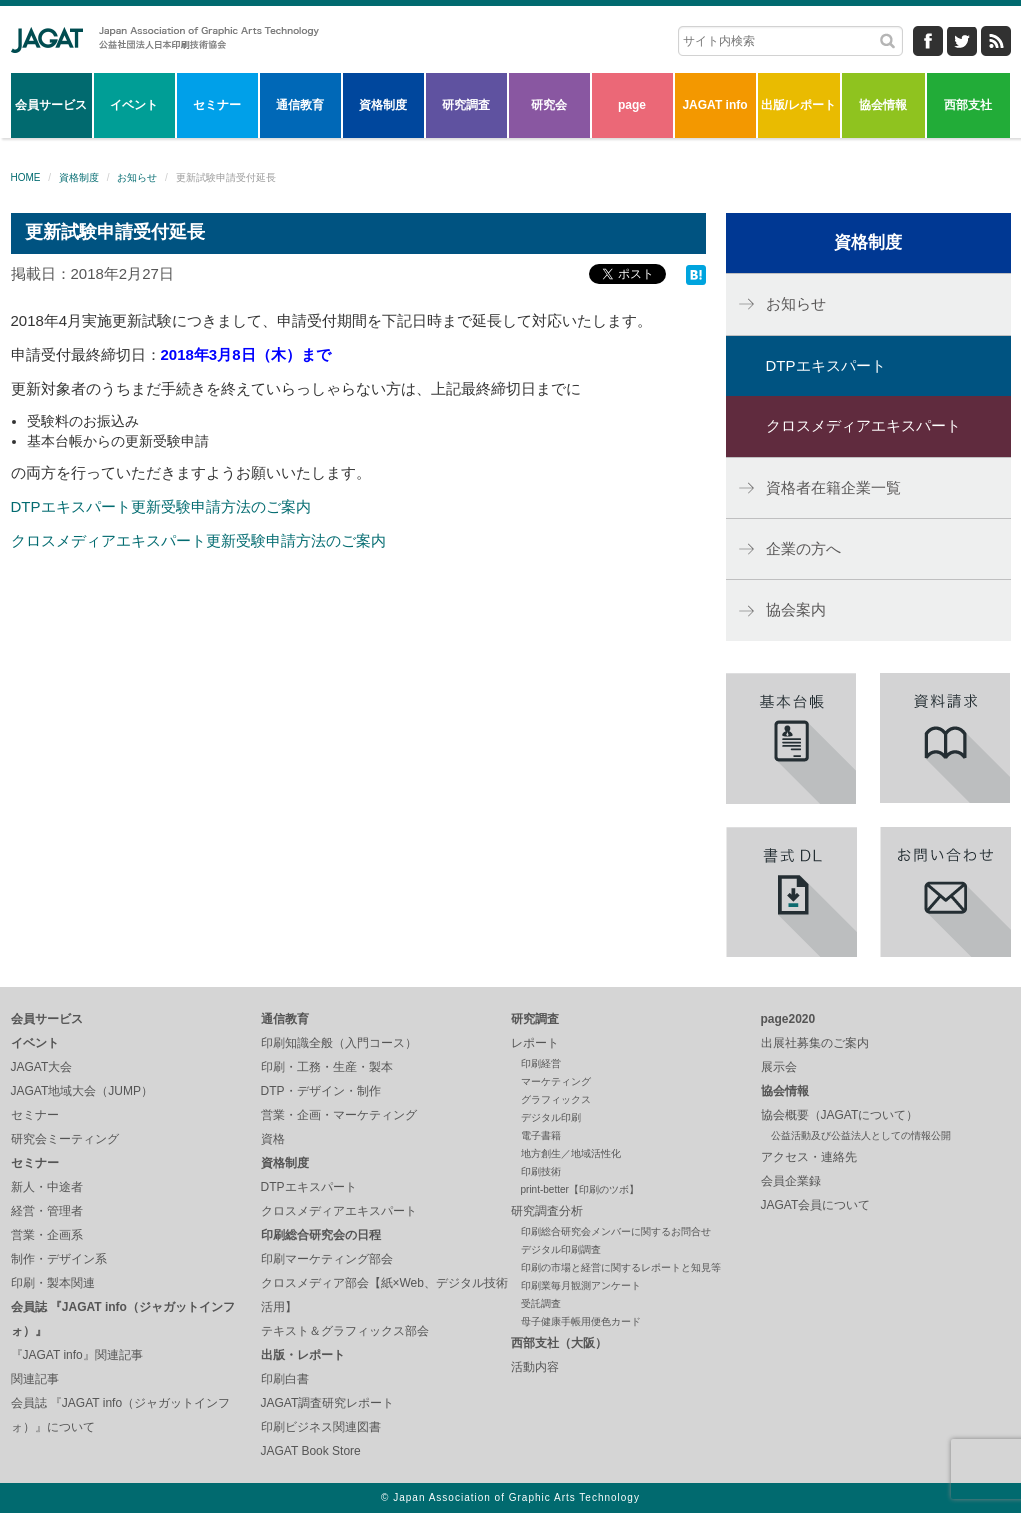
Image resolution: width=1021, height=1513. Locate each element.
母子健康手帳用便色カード (581, 1321)
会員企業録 (791, 1181)
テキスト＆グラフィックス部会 (345, 1331)
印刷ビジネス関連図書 (321, 1427)
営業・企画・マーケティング (339, 1115)
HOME (26, 177)
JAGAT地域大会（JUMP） (82, 1091)
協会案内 (796, 609)
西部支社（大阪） (559, 1343)
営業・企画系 (47, 1235)
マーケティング (556, 1081)
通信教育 (300, 105)
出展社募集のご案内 (815, 1043)
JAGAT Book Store (311, 1451)
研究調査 (466, 105)
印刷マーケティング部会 (327, 1259)
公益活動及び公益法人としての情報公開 (861, 1135)
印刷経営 (541, 1063)
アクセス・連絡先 (809, 1157)
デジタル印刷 (551, 1117)
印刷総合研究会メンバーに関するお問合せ (616, 1231)
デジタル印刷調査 (561, 1249)
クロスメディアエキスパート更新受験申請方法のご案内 (198, 540)
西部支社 (968, 105)
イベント (134, 105)
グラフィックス (556, 1099)
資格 (273, 1139)
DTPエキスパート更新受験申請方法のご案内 (161, 506)
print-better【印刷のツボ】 (580, 1189)
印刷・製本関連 (53, 1283)
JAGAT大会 (42, 1067)
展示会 (779, 1067)
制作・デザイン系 (59, 1259)
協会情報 (883, 105)
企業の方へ (803, 548)
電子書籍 (541, 1135)
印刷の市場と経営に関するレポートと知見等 (621, 1267)
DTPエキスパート (826, 365)
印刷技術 (541, 1171)
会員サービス (51, 105)
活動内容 (535, 1367)
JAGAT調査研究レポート (328, 1403)
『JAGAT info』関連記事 (77, 1355)
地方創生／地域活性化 (571, 1153)
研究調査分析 (547, 1211)
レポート (535, 1043)
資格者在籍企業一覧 (833, 487)
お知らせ (137, 177)
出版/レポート (798, 105)
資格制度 (383, 105)
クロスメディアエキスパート (863, 425)
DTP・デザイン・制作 (321, 1091)
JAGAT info (714, 105)
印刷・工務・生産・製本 (327, 1067)
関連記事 (35, 1379)
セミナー (217, 105)
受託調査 (541, 1303)
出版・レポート (303, 1355)
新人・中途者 (47, 1187)
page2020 (788, 1019)
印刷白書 (285, 1379)
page (632, 105)
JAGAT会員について (816, 1205)
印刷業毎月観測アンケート (581, 1285)
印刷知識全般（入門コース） (339, 1043)
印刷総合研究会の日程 (321, 1235)
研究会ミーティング (65, 1139)
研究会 (549, 105)
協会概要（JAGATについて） (840, 1115)
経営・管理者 (47, 1211)
